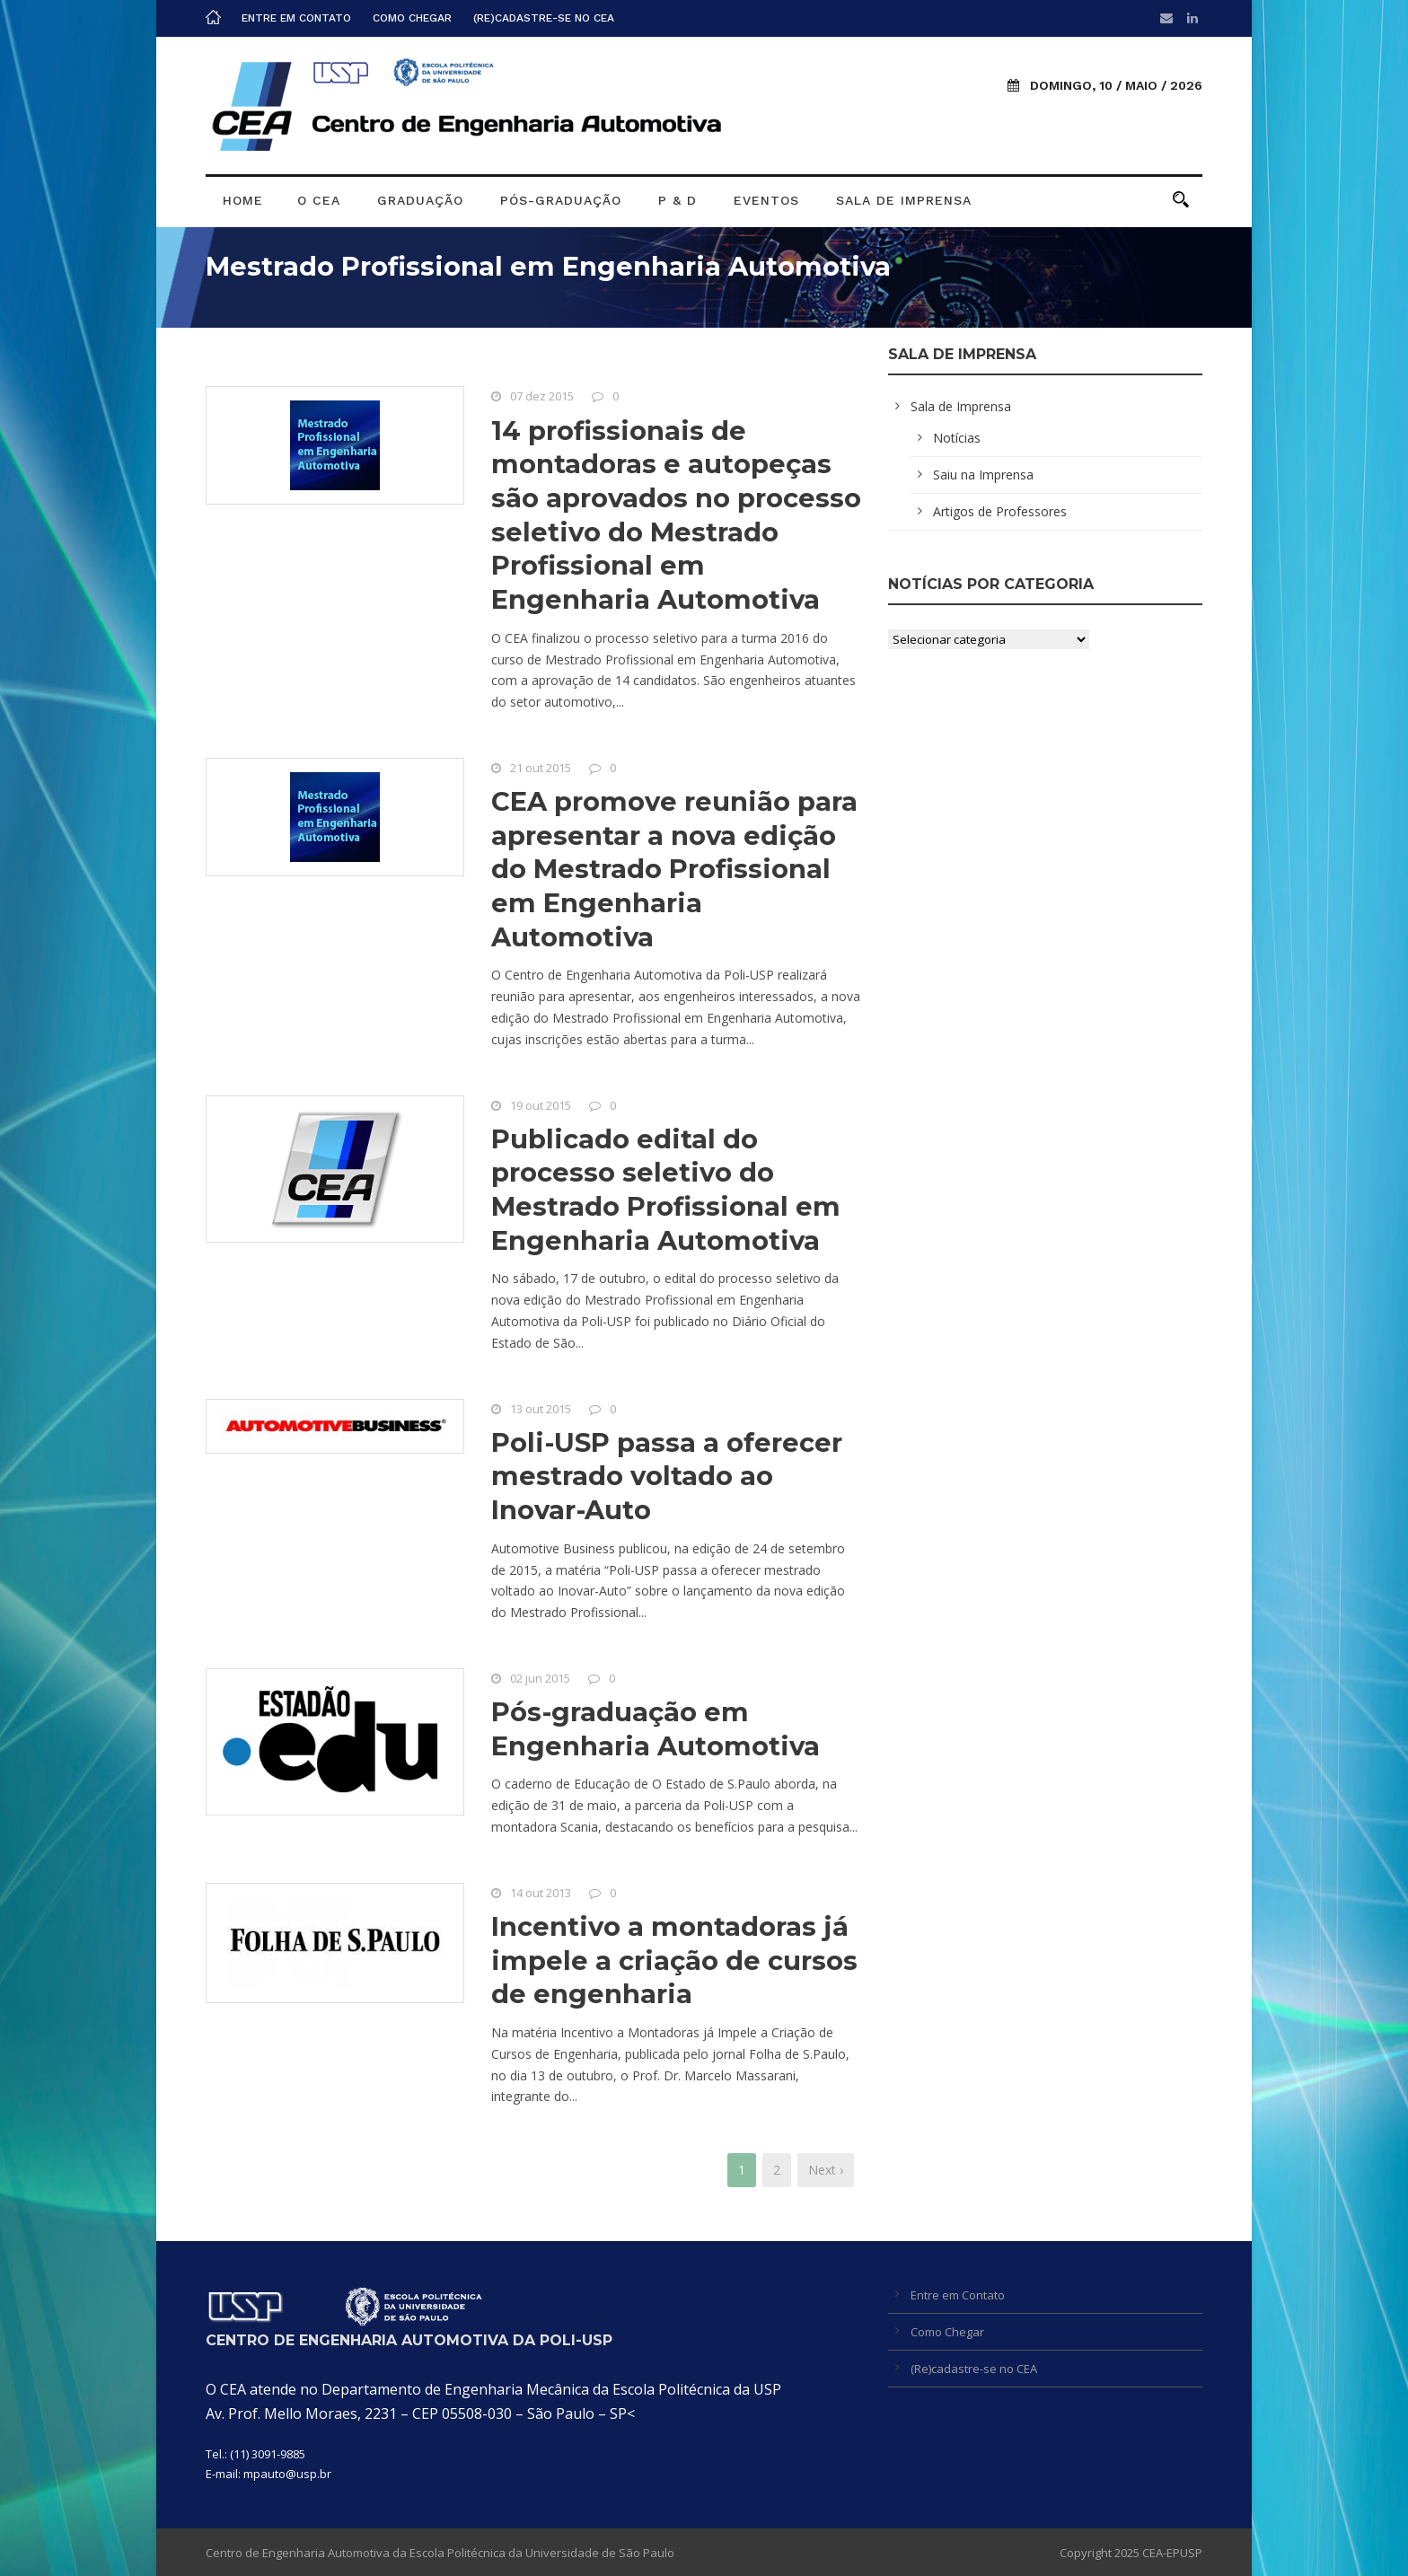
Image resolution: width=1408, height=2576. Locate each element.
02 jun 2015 (540, 1678)
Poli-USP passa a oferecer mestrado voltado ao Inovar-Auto (666, 1476)
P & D (677, 200)
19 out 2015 (540, 1105)
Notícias (957, 437)
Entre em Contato (296, 18)
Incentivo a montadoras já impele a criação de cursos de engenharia (674, 1960)
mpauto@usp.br (287, 2474)
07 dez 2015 (542, 396)
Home (243, 200)
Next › (825, 2169)
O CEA (318, 200)
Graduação (420, 200)
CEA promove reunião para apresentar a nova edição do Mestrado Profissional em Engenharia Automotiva (674, 869)
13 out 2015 (540, 1409)
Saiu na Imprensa (983, 474)
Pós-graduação (560, 200)
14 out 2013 (540, 1893)
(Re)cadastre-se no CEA (543, 18)
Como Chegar (412, 18)
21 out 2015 (540, 768)
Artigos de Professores (1000, 511)
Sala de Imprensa (904, 200)
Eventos (766, 200)
